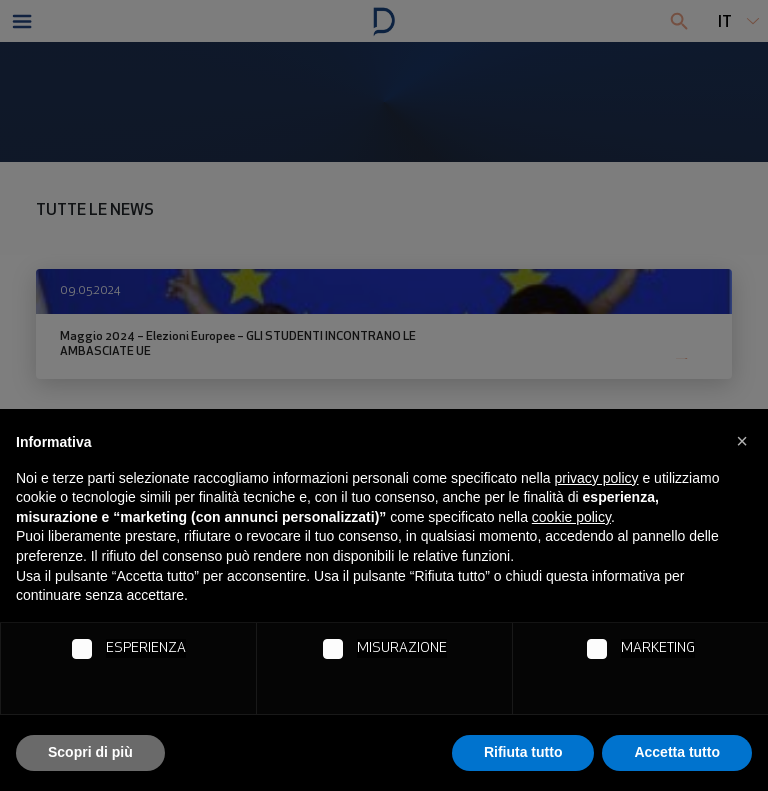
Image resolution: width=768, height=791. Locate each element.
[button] (742, 441)
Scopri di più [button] (90, 752)
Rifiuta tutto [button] (523, 752)
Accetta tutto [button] (677, 752)
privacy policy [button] (597, 478)
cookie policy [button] (571, 517)
